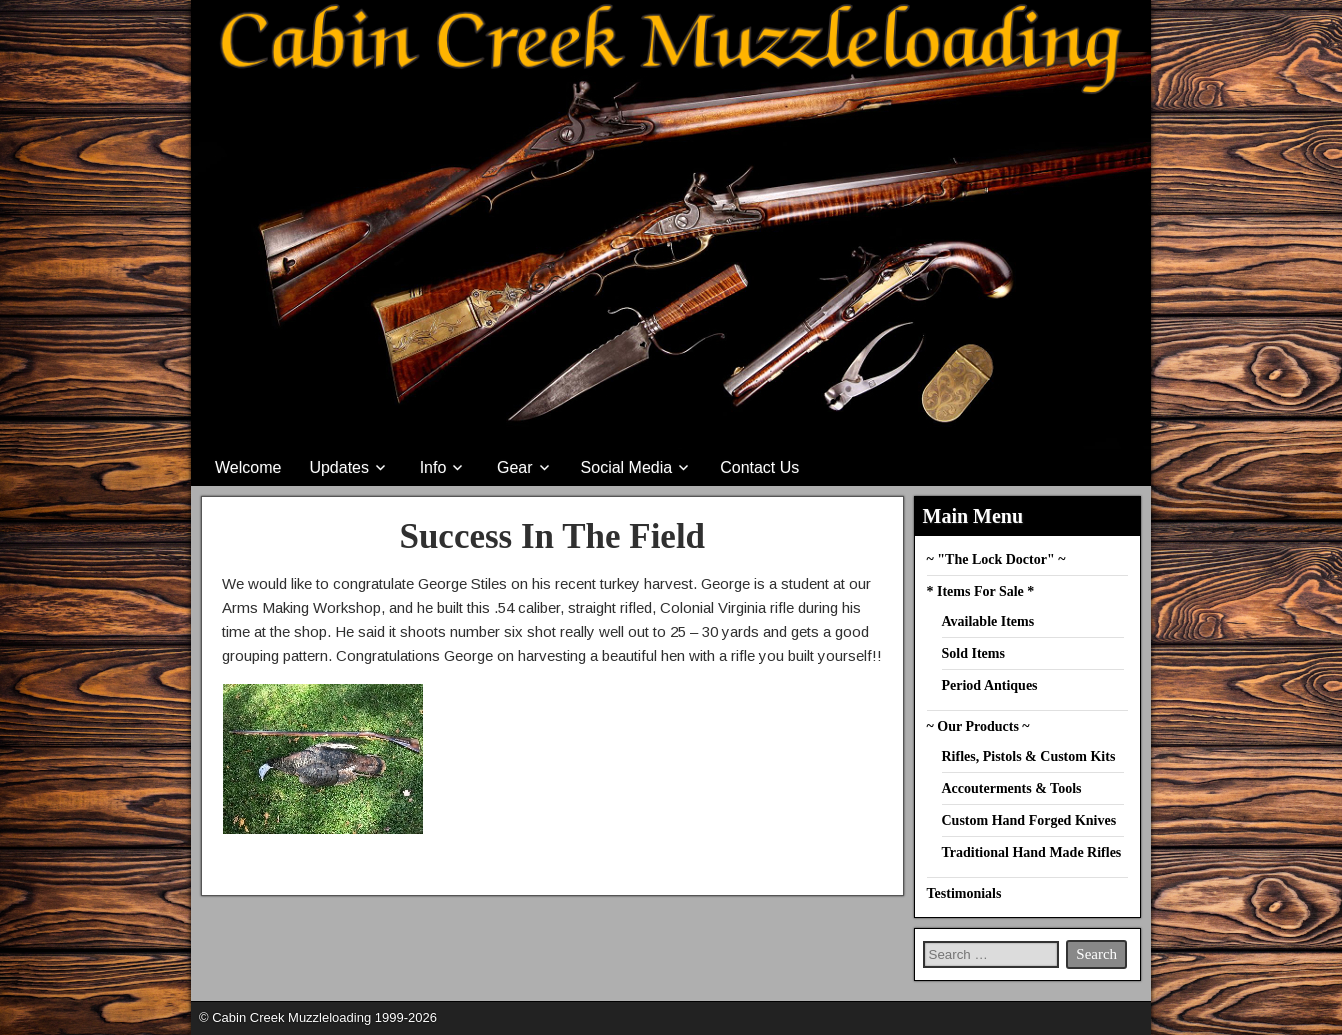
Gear (515, 467)
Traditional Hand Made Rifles (1032, 852)
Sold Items (973, 653)
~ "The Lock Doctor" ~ (996, 559)
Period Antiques (990, 685)
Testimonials (964, 893)
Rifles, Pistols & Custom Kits (1029, 756)
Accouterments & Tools (1012, 788)
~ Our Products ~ (978, 726)
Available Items (988, 621)
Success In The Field (552, 536)
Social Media (627, 467)
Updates (339, 467)
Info (433, 467)
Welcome (248, 467)
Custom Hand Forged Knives (1029, 820)
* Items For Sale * (981, 591)
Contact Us (759, 467)
